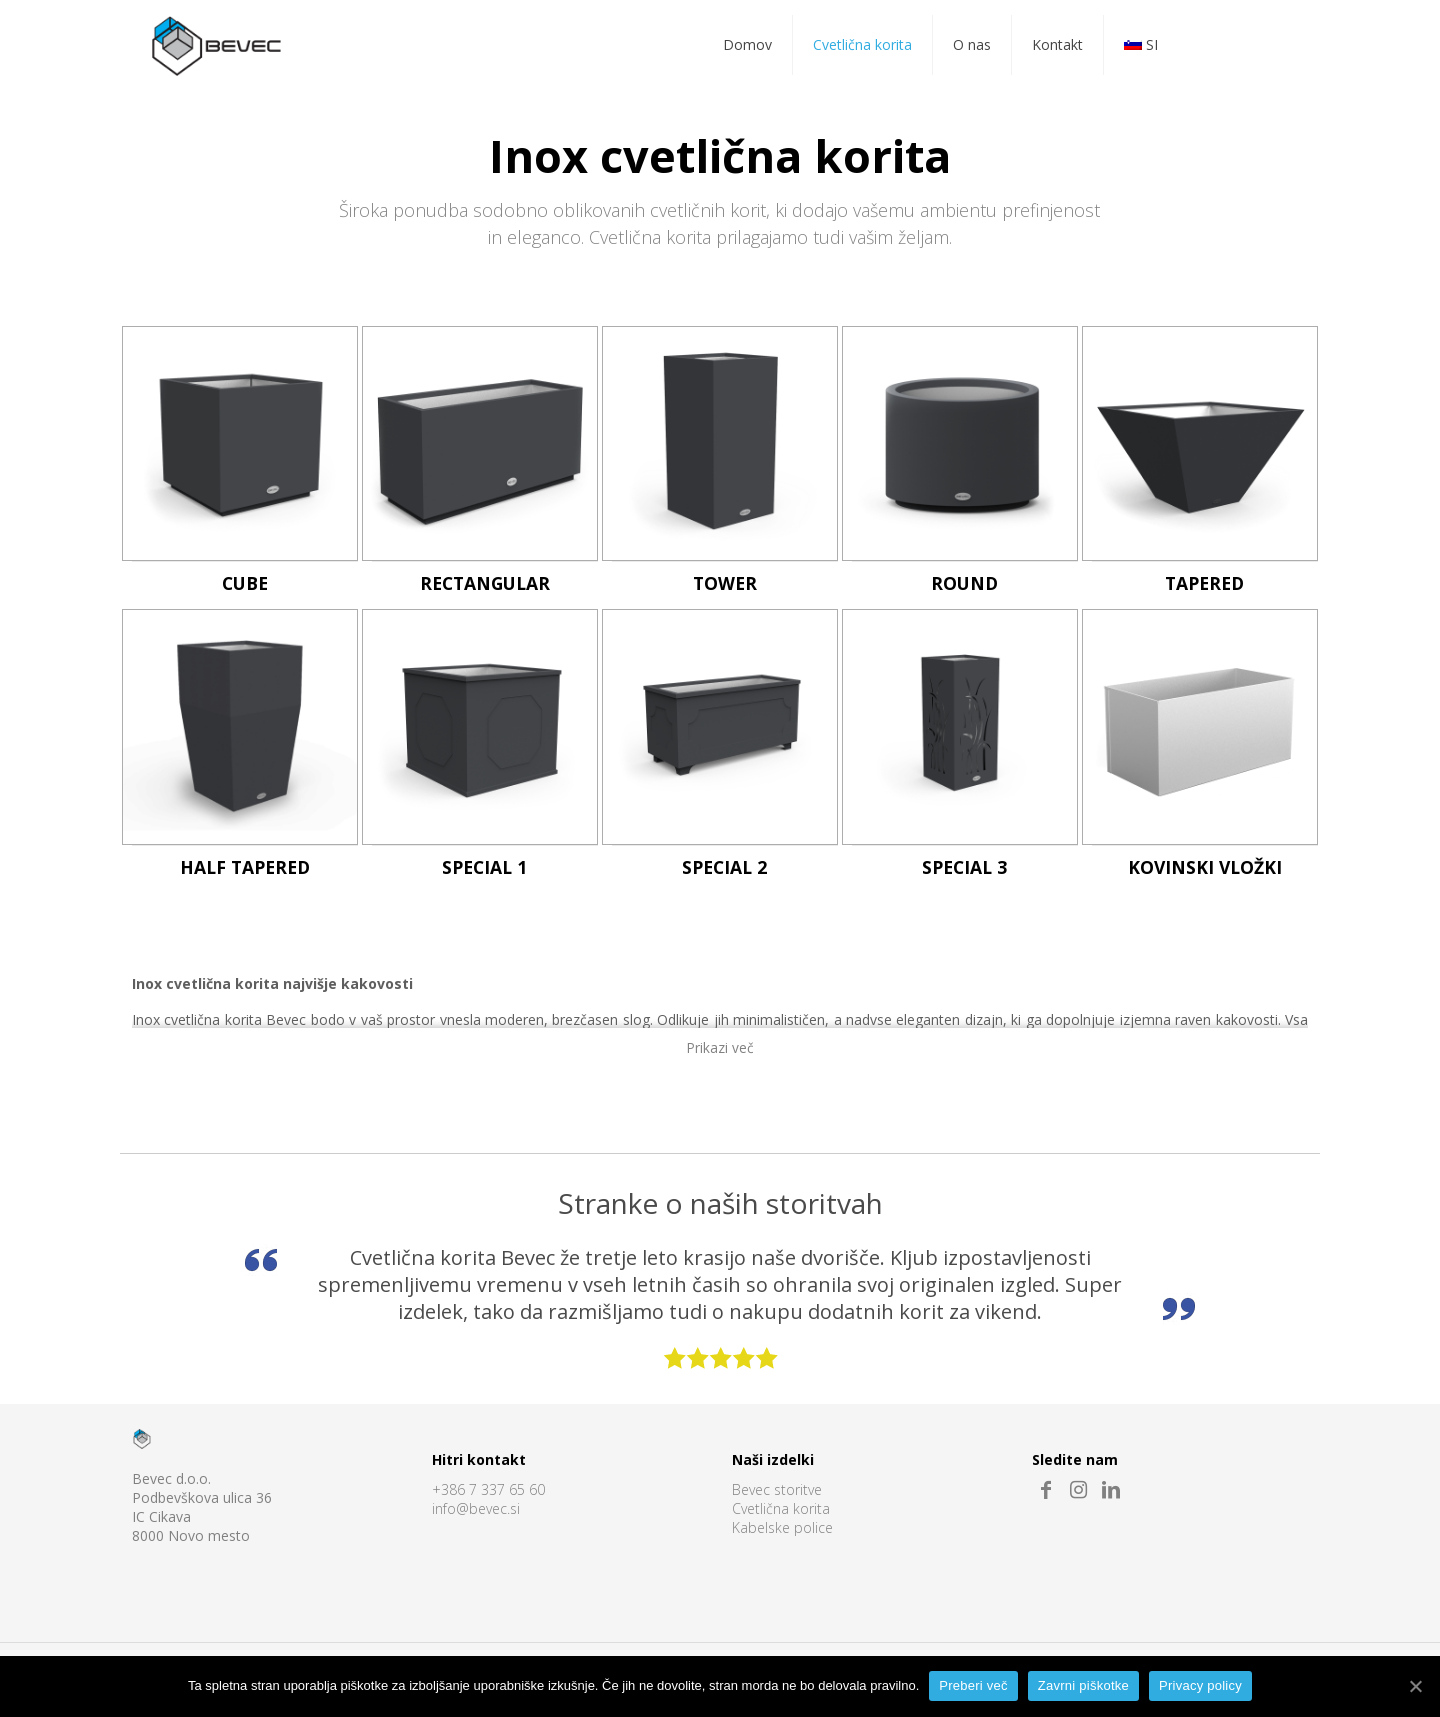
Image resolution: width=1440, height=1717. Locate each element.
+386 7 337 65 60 (488, 1490)
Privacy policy (1200, 1685)
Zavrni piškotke (1083, 1685)
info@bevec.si (476, 1509)
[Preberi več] (1415, 1686)
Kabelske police (782, 1528)
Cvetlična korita (781, 1509)
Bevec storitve (777, 1490)
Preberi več (973, 1685)
